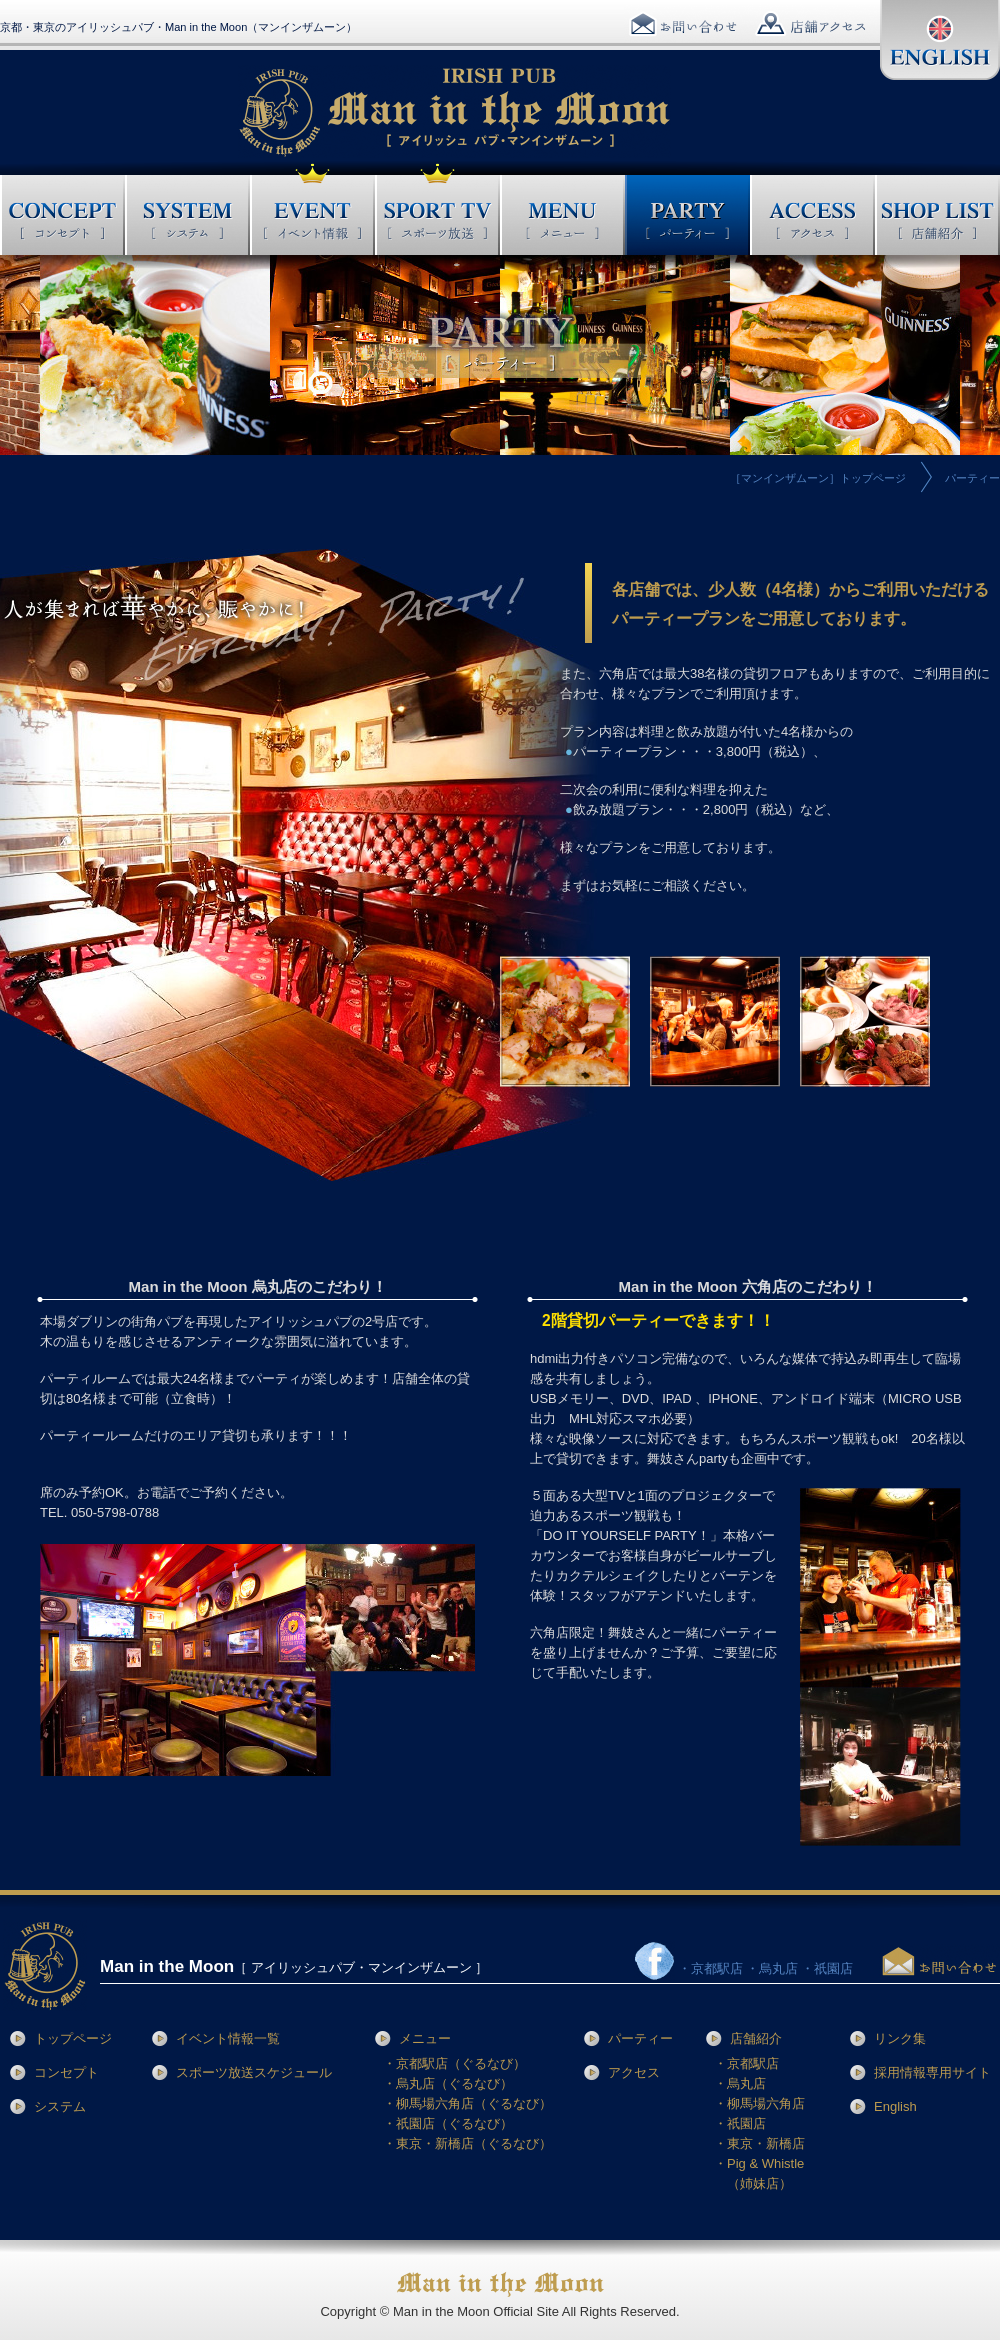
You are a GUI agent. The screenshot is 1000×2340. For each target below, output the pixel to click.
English (895, 2106)
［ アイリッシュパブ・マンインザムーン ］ (294, 1967)
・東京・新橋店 (759, 2143)
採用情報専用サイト (932, 2072)
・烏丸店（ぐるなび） (448, 2083)
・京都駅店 (746, 2063)
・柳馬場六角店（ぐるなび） (467, 2103)
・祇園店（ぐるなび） (448, 2123)
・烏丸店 (740, 2083)
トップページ (73, 2038)
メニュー (425, 2038)
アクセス (634, 2072)
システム (60, 2106)
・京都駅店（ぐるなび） (454, 2063)
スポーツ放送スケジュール (254, 2072)
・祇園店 (740, 2123)
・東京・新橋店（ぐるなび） (467, 2143)
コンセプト (66, 2072)
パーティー (640, 2038)
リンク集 (900, 2038)
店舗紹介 (756, 2038)
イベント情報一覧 (228, 2038)
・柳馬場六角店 (759, 2103)
